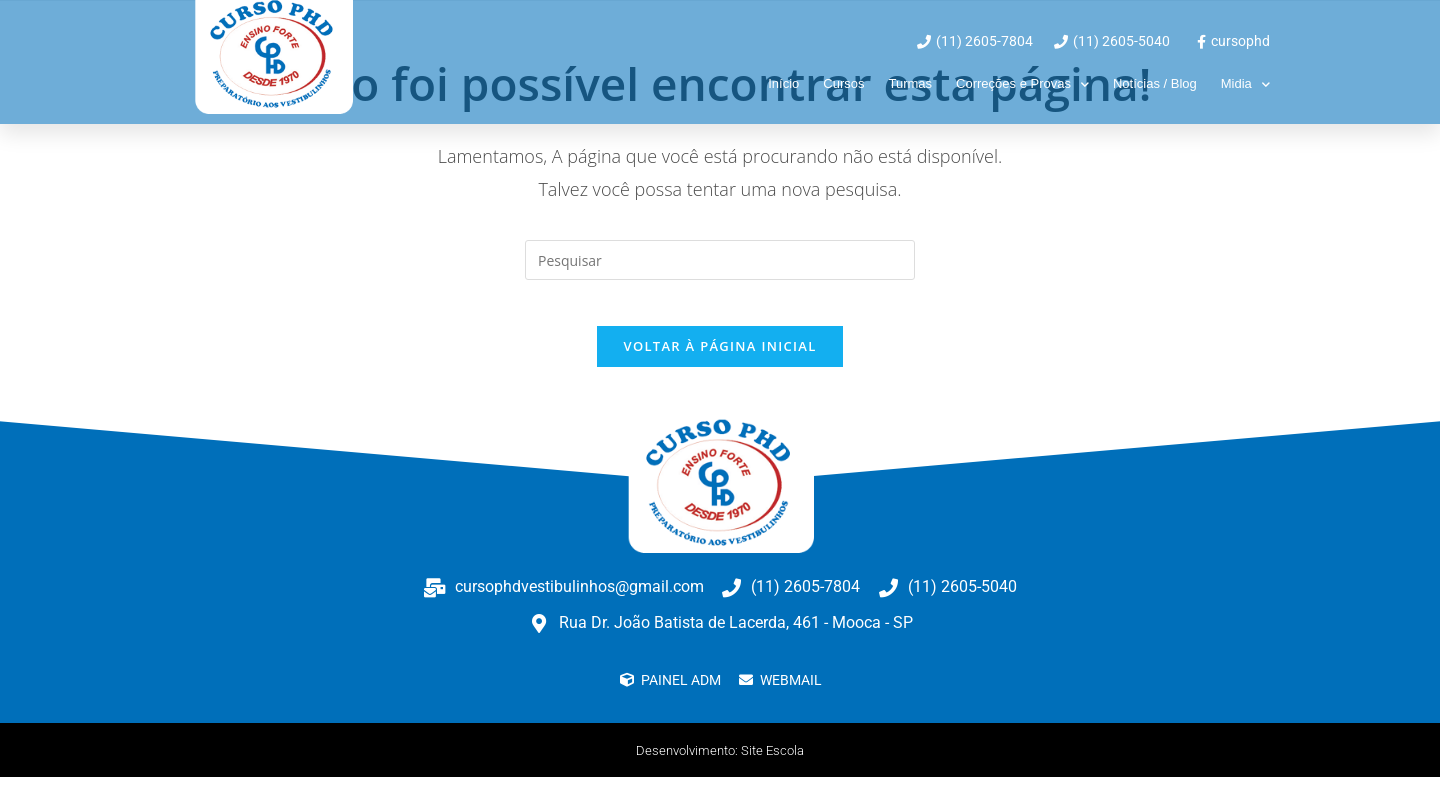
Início (783, 83)
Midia (1245, 84)
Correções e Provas (1022, 84)
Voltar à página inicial (719, 361)
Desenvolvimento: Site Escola (720, 765)
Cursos (843, 83)
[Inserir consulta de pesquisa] (720, 260)
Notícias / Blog (1155, 83)
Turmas (910, 83)
